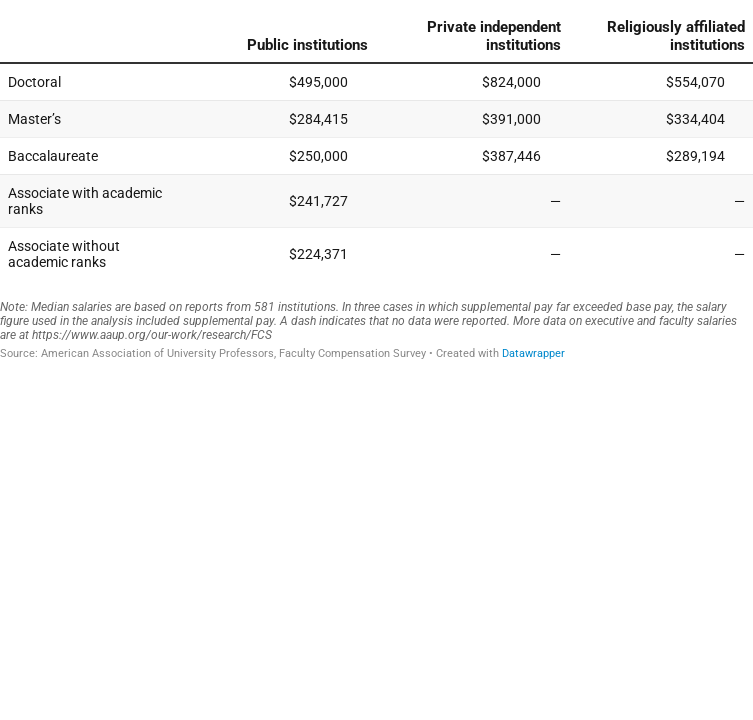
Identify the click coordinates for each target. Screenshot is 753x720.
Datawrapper (533, 353)
